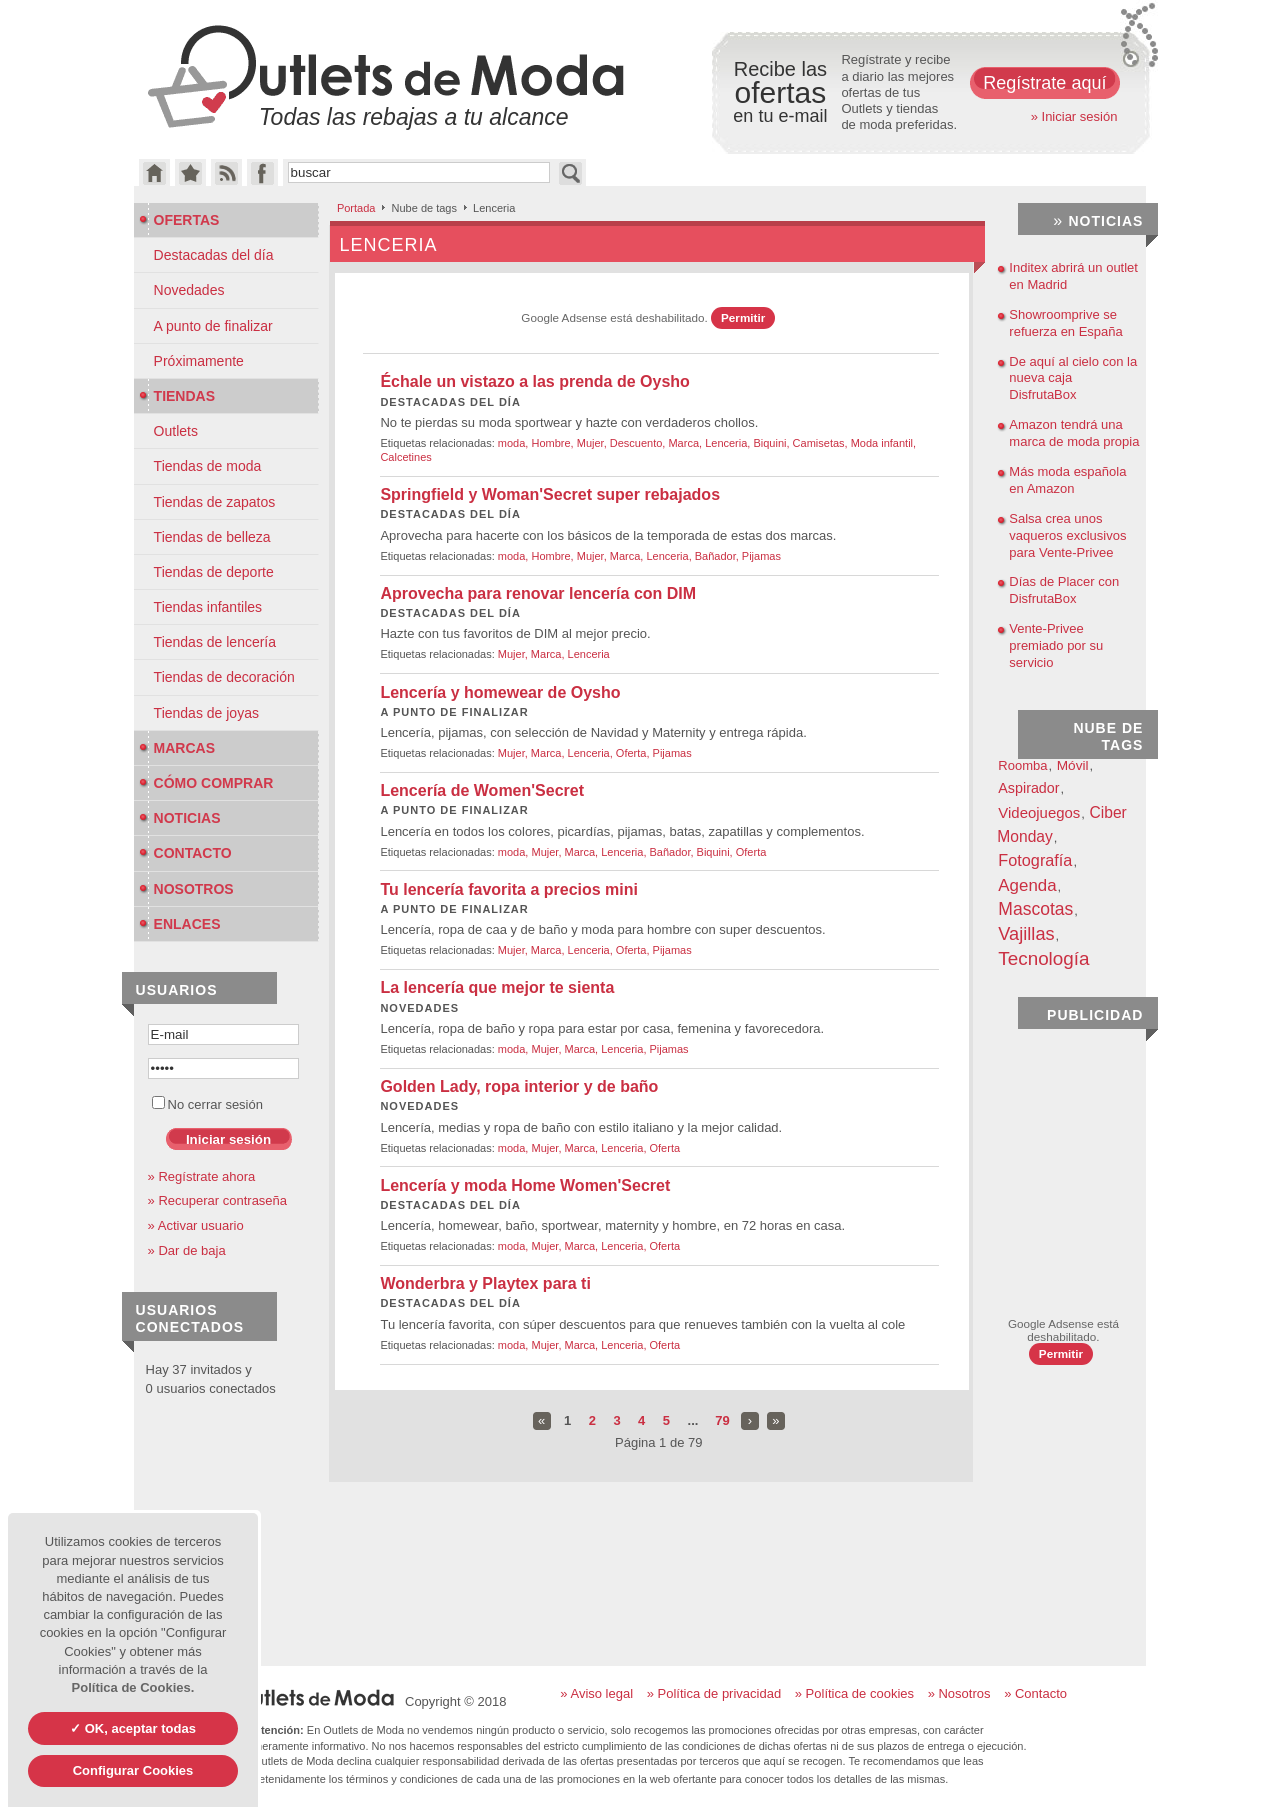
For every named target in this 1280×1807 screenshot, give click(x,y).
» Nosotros (959, 1693)
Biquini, (772, 443)
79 (722, 1420)
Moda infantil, (883, 443)
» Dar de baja (187, 1250)
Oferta (751, 852)
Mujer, (593, 443)
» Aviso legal (596, 1693)
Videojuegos (1039, 812)
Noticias (180, 818)
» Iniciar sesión (1074, 116)
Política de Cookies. (133, 1687)
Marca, (686, 443)
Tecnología (1043, 958)
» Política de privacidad (714, 1693)
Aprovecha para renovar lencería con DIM (538, 593)
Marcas (177, 748)
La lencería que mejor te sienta (497, 987)
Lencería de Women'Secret (482, 790)
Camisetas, (822, 443)
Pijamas (761, 556)
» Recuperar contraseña (217, 1200)
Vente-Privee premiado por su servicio (1056, 645)
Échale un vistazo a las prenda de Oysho (534, 381)
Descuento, (639, 443)
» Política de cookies (854, 1693)
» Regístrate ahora (202, 1176)
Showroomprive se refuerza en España (1065, 323)
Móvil (1073, 765)
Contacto (185, 853)
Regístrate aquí (1044, 83)
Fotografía (1035, 860)
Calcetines (405, 457)
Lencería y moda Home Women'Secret (525, 1185)
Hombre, (553, 443)
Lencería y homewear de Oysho (500, 692)
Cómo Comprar (206, 783)
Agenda (1027, 885)
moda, (515, 443)
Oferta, (634, 753)
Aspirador (1028, 788)
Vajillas (1026, 934)
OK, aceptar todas (138, 1728)
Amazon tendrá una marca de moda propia (1074, 433)
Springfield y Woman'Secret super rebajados (550, 494)
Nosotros (186, 889)
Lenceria (589, 654)
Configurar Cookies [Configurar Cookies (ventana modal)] (133, 1770)
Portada (356, 208)
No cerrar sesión (207, 1104)
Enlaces (180, 924)
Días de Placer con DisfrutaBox (1064, 590)
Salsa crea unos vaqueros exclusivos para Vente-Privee (1067, 535)
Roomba (1022, 765)
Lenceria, (729, 443)
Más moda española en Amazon (1067, 480)
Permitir (743, 317)
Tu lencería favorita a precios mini (509, 889)
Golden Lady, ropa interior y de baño (519, 1086)
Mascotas (1035, 909)
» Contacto (1035, 1693)
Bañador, (718, 556)
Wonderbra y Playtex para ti (485, 1283)
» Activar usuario (196, 1225)
